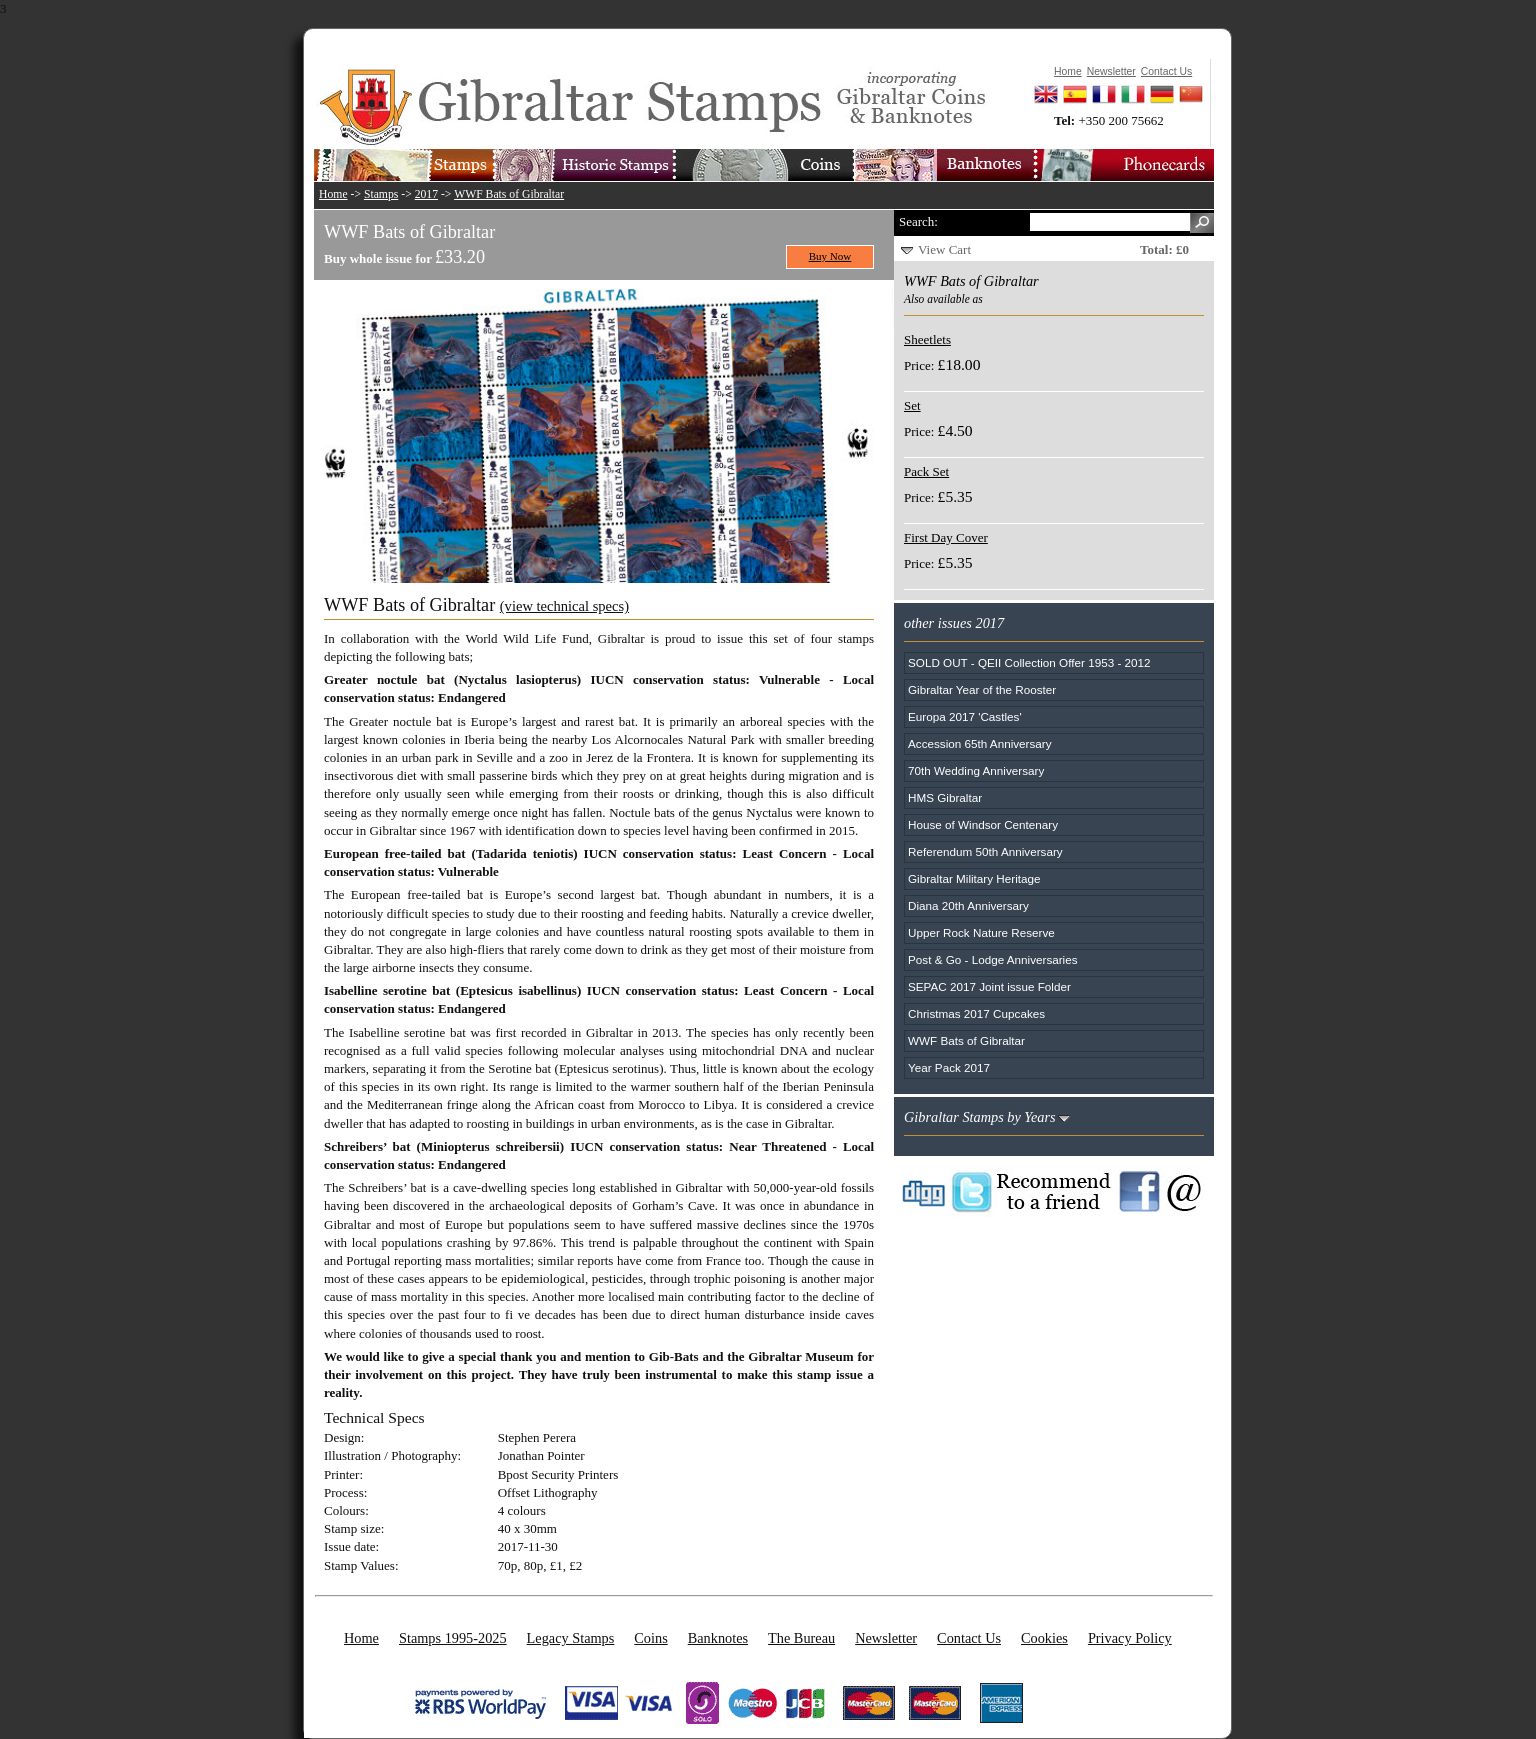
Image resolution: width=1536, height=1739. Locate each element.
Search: (918, 221)
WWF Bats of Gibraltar (509, 194)
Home (333, 194)
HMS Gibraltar (945, 797)
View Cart (944, 249)
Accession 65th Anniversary (980, 743)
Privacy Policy (1130, 1638)
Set (912, 405)
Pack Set (926, 471)
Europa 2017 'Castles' (965, 716)
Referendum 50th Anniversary (985, 851)
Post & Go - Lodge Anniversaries (993, 959)
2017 (426, 194)
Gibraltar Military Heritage (974, 878)
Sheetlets (927, 339)
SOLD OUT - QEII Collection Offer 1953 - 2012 (1029, 662)
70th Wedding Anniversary (976, 770)
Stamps (381, 194)
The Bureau (801, 1638)
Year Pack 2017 (949, 1067)
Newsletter (886, 1638)
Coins (650, 1638)
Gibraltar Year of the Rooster (982, 689)
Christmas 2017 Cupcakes (976, 1013)
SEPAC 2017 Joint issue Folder (989, 986)
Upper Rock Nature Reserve (981, 932)
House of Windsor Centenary (983, 824)
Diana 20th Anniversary (968, 905)
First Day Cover (946, 537)
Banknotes (718, 1638)
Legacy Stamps (571, 1638)
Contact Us (969, 1638)
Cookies (1044, 1638)
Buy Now (830, 256)
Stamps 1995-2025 (453, 1638)
